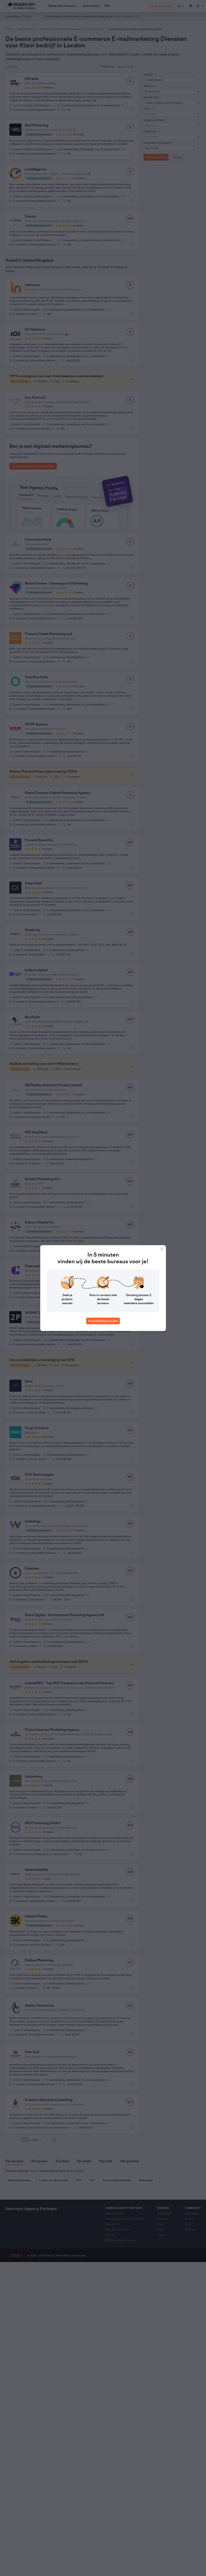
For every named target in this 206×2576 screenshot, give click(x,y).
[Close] (162, 1249)
